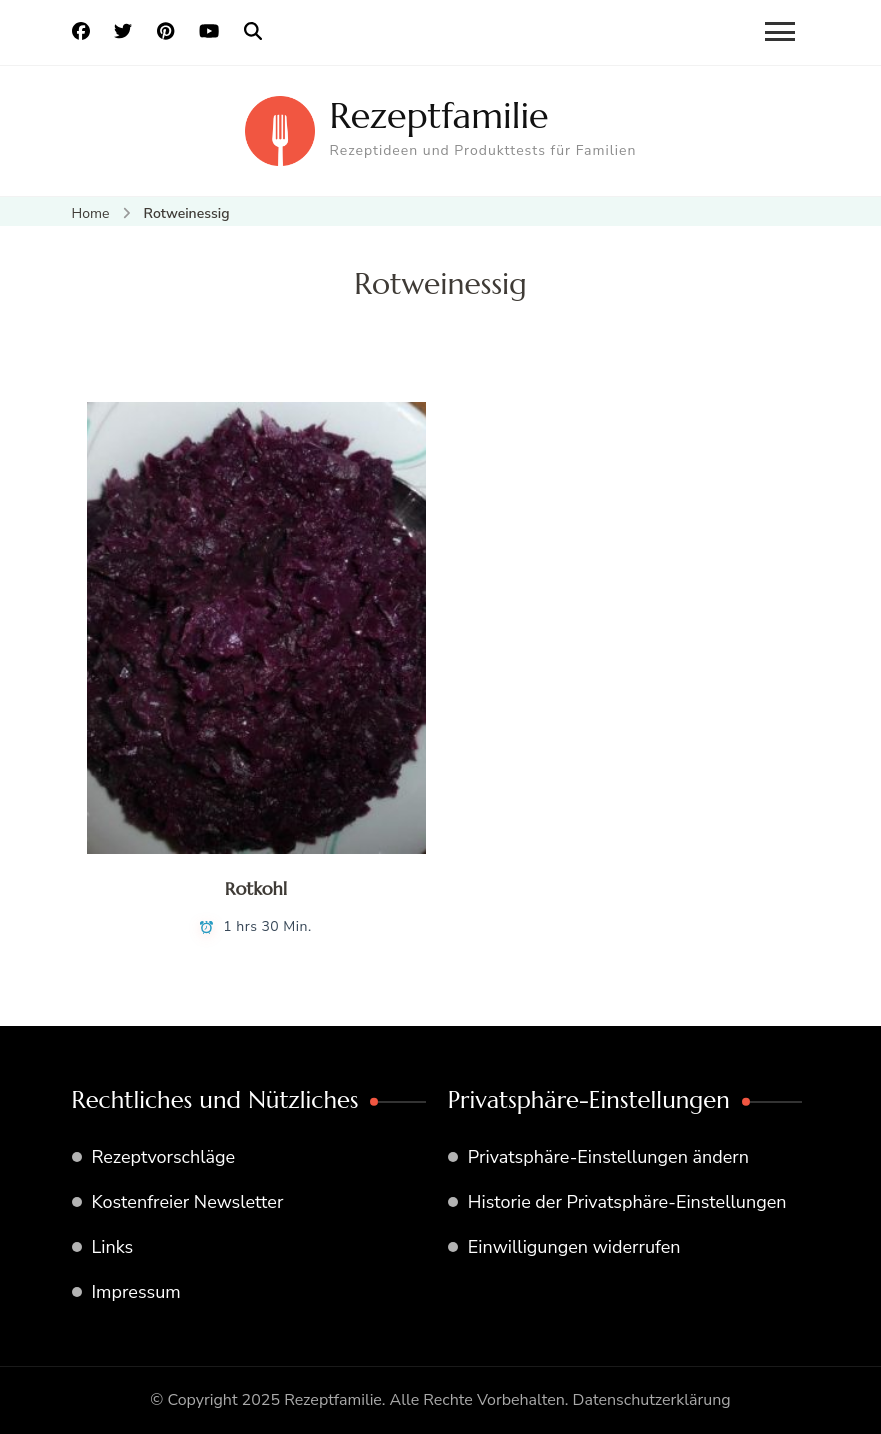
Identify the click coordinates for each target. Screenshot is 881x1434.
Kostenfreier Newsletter (188, 1202)
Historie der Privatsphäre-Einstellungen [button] (627, 1202)
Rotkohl (256, 888)
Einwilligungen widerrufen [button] (574, 1247)
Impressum (136, 1292)
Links (113, 1247)
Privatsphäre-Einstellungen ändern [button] (608, 1157)
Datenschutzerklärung (652, 1400)
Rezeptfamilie (439, 115)
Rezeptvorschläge (164, 1157)
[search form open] (253, 32)
